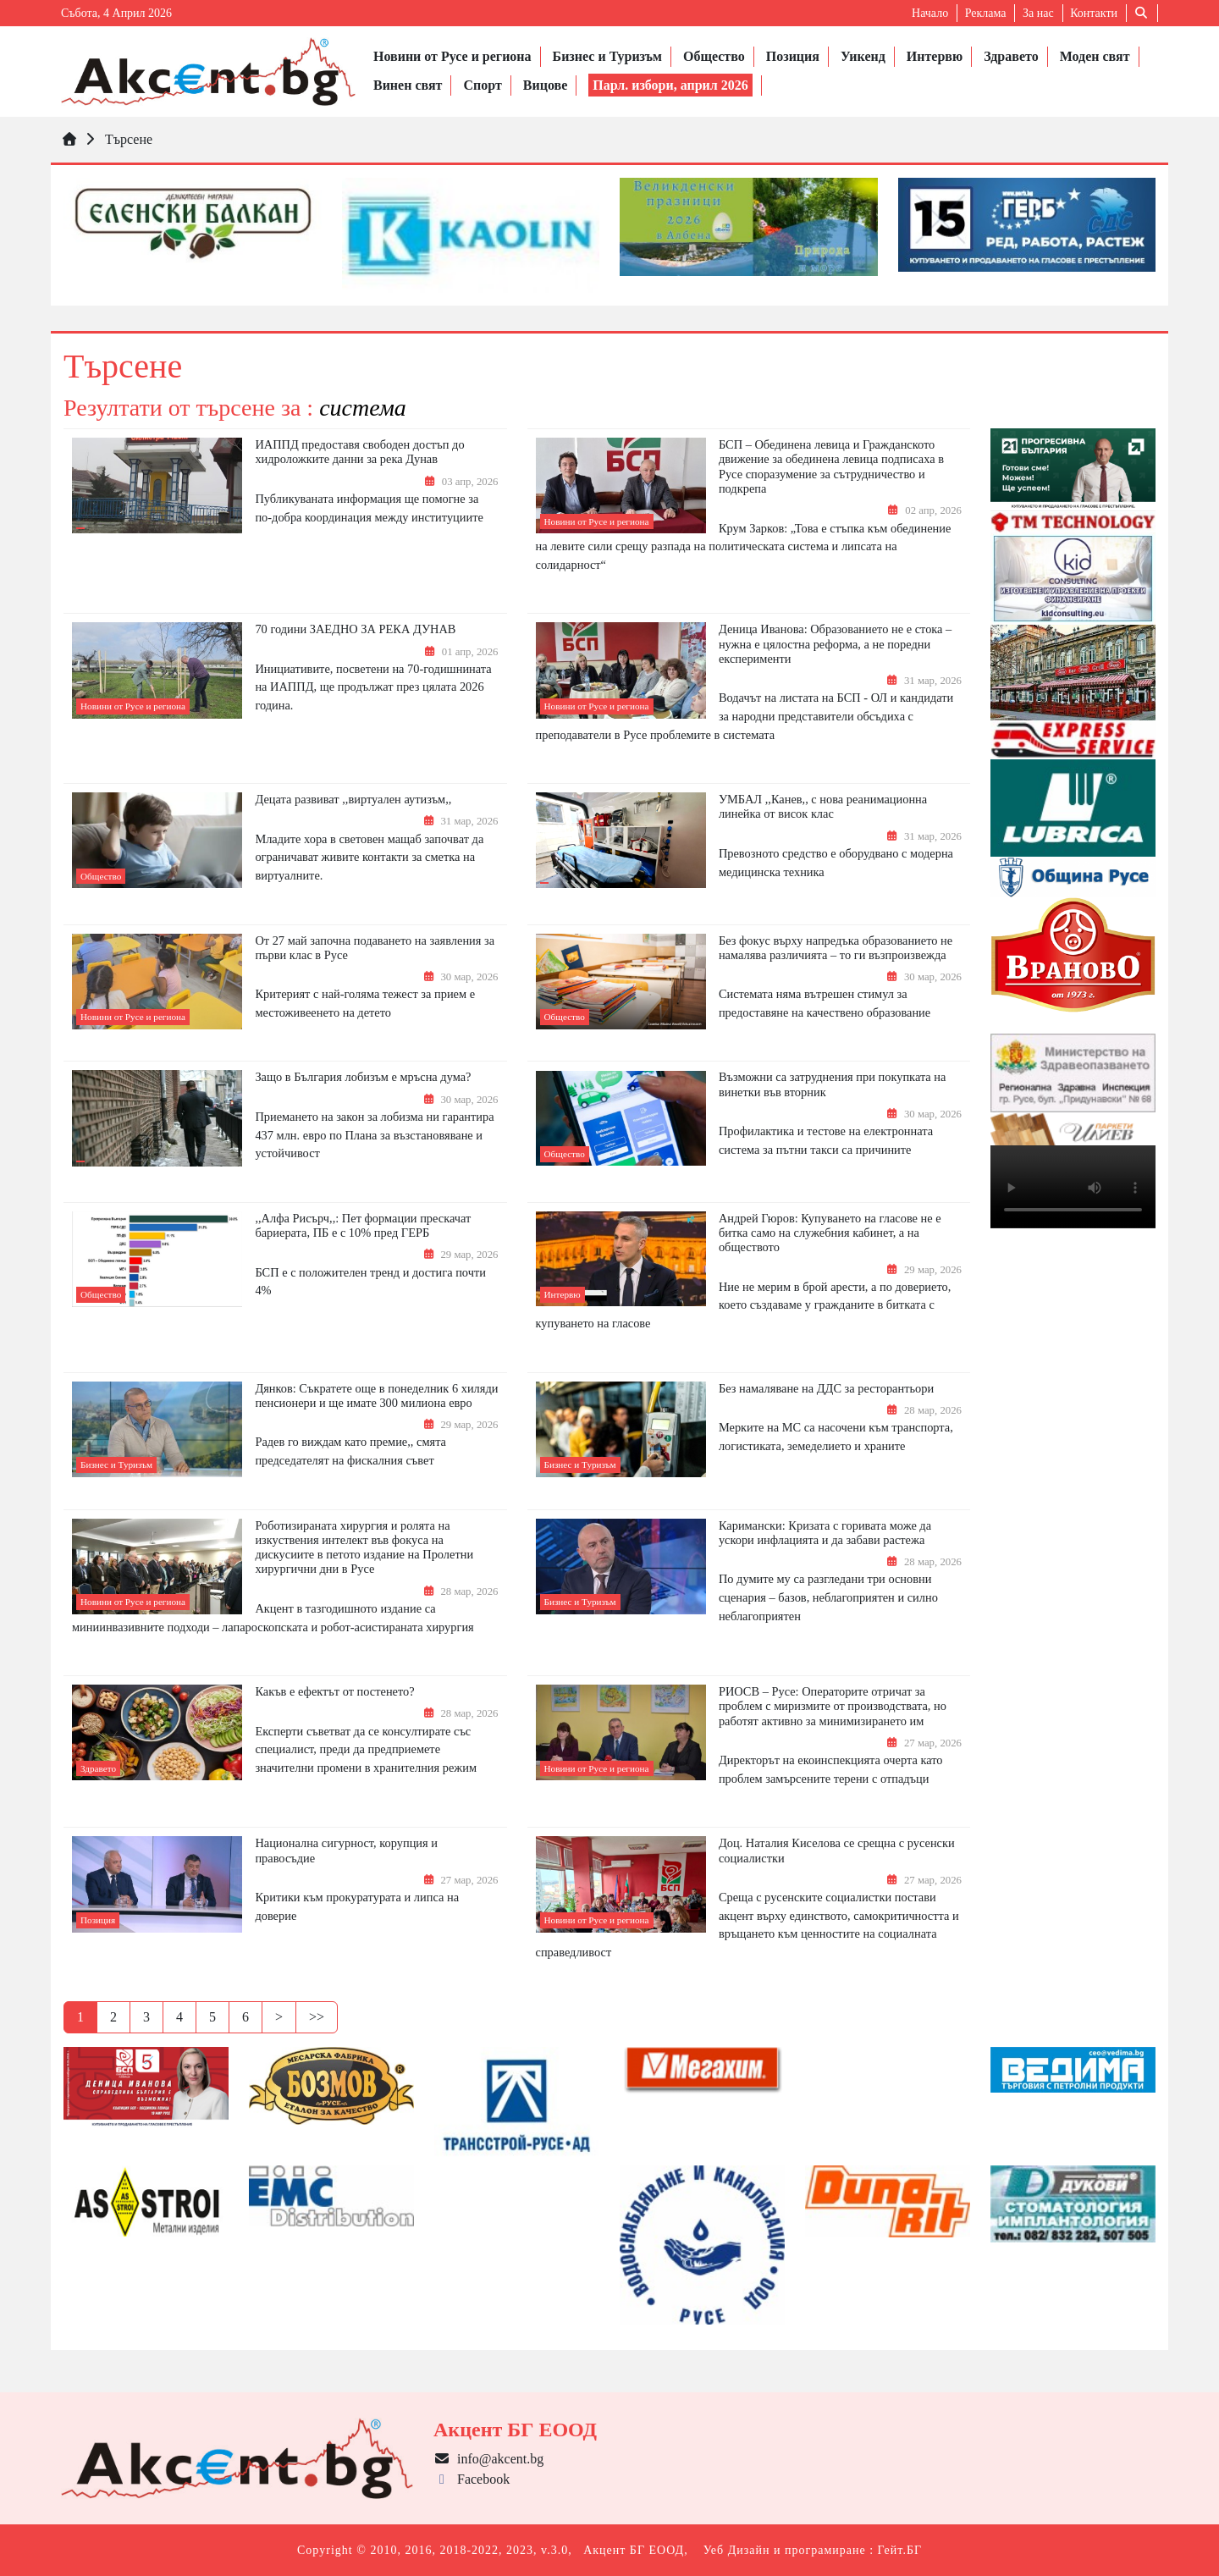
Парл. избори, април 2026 (670, 85)
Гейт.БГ (900, 2550)
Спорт (482, 85)
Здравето (1011, 56)
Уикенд (863, 56)
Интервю (935, 56)
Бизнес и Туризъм (607, 56)
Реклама (986, 13)
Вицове (545, 85)
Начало (930, 13)
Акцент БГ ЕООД (633, 2550)
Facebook (471, 2479)
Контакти (1093, 13)
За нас (1038, 13)
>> (316, 2017)
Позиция (792, 56)
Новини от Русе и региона (452, 56)
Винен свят (407, 85)
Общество (714, 56)
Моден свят (1095, 56)
